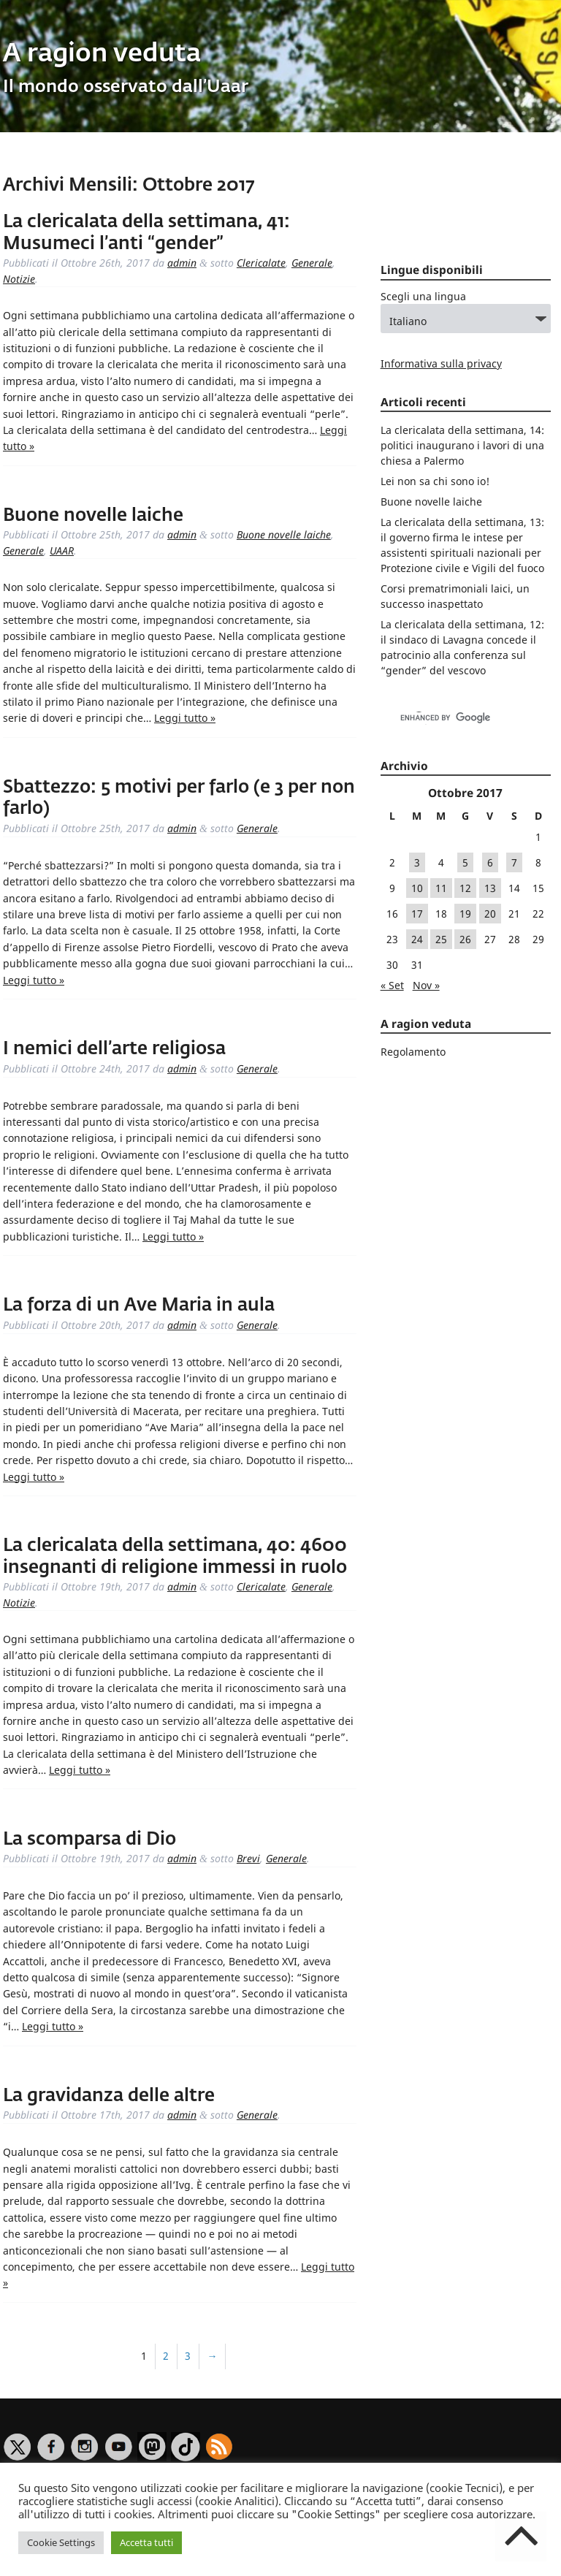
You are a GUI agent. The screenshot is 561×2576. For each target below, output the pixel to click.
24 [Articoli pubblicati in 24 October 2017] (417, 939)
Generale (311, 263)
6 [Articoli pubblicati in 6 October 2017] (490, 862)
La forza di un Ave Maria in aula (139, 1305)
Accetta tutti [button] (146, 2542)
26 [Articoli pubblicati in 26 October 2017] (465, 939)
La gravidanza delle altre (109, 2096)
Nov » (426, 985)
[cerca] (450, 718)
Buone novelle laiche (93, 516)
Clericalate (261, 263)
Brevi (248, 1858)
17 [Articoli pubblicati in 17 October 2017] (417, 914)
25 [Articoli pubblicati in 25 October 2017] (441, 939)
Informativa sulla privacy (441, 363)
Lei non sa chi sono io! (435, 481)
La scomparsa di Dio (89, 1839)
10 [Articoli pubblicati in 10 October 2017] (417, 888)
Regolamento (413, 1052)
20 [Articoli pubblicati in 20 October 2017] (490, 914)
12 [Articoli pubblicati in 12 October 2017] (465, 888)
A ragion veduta (102, 54)
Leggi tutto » (184, 718)
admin (181, 263)
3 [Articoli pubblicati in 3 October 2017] (417, 862)
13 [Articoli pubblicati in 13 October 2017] (490, 888)
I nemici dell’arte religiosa (114, 1049)
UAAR (62, 550)
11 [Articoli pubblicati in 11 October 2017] (441, 888)
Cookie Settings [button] (61, 2542)
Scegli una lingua (423, 296)
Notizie (19, 279)
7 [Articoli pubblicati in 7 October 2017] (514, 862)
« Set (392, 985)
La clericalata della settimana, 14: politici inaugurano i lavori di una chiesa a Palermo (462, 445)
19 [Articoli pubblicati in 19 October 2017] (465, 914)
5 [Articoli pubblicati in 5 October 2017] (465, 862)
